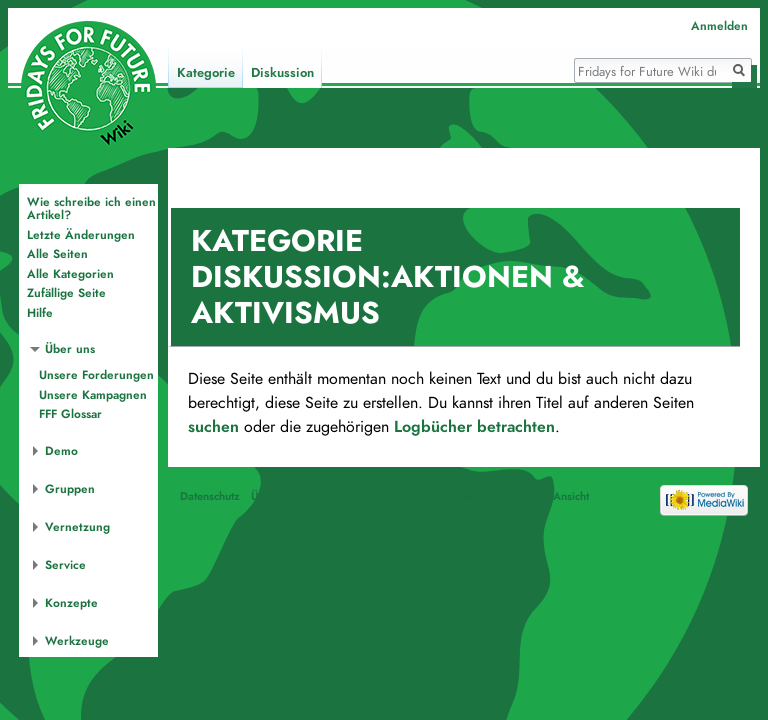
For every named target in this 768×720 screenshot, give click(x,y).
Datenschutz (210, 496)
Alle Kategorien (70, 274)
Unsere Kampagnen (93, 395)
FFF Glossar (70, 414)
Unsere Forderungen (96, 375)
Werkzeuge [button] (77, 641)
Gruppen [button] (70, 489)
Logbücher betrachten (474, 427)
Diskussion (282, 73)
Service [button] (65, 565)
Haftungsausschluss (454, 496)
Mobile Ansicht (552, 496)
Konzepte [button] (71, 603)
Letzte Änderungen (81, 235)
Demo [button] (61, 451)
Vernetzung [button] (77, 527)
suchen (213, 427)
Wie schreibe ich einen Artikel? (91, 209)
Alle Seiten (57, 254)
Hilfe (40, 313)
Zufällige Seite (66, 293)
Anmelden (719, 26)
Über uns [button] (70, 349)
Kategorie (206, 73)
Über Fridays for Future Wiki (322, 496)
